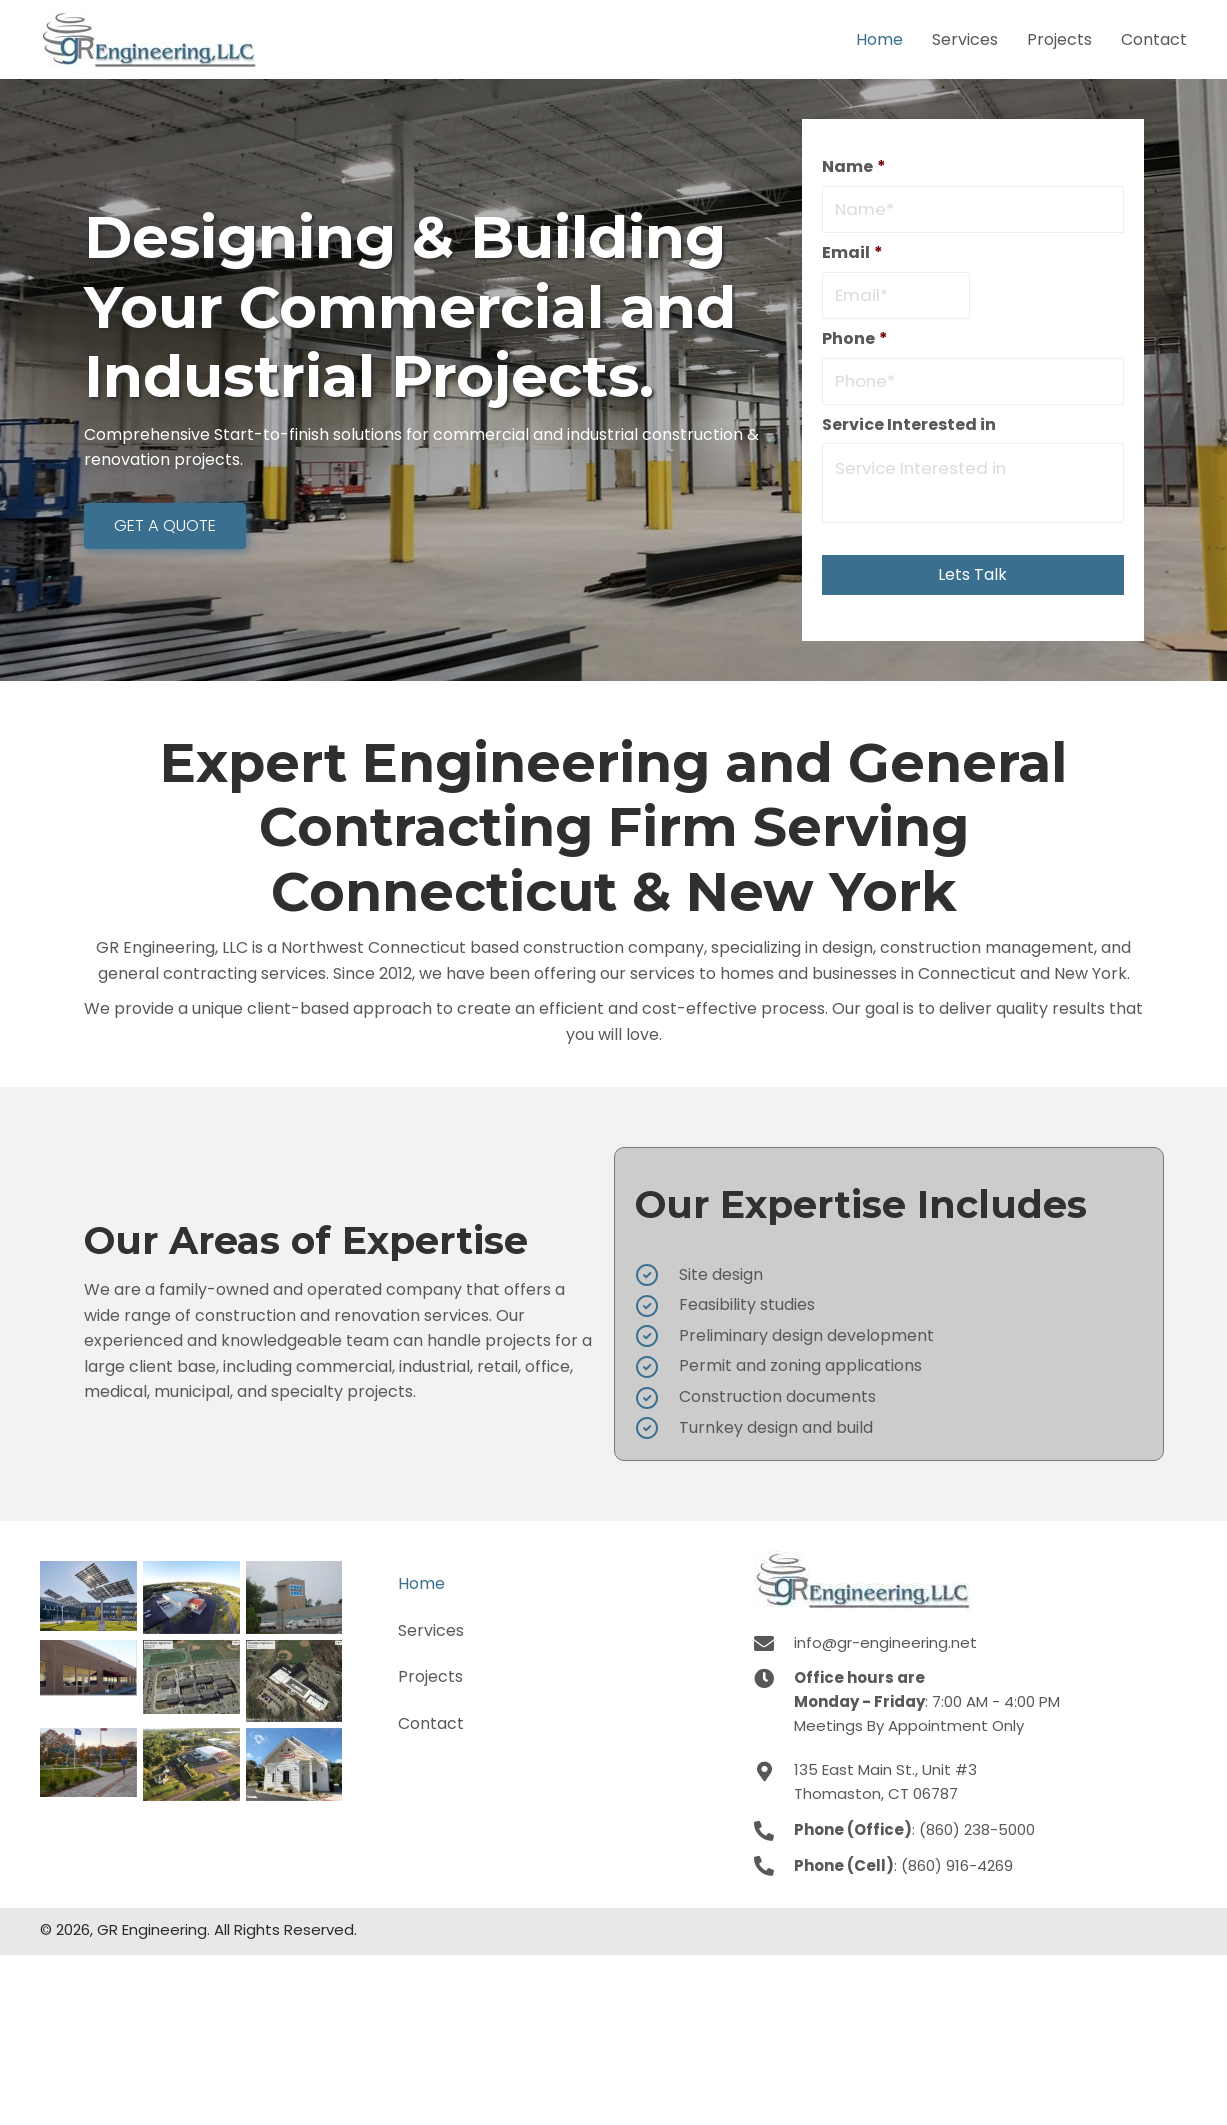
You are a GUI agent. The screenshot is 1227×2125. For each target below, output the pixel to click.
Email (852, 255)
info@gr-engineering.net (885, 1648)
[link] (879, 37)
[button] (164, 529)
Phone (855, 342)
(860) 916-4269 (957, 1870)
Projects (430, 1682)
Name (854, 167)
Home (421, 1589)
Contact (431, 1728)
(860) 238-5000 (977, 1834)
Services (431, 1635)
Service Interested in (909, 430)
